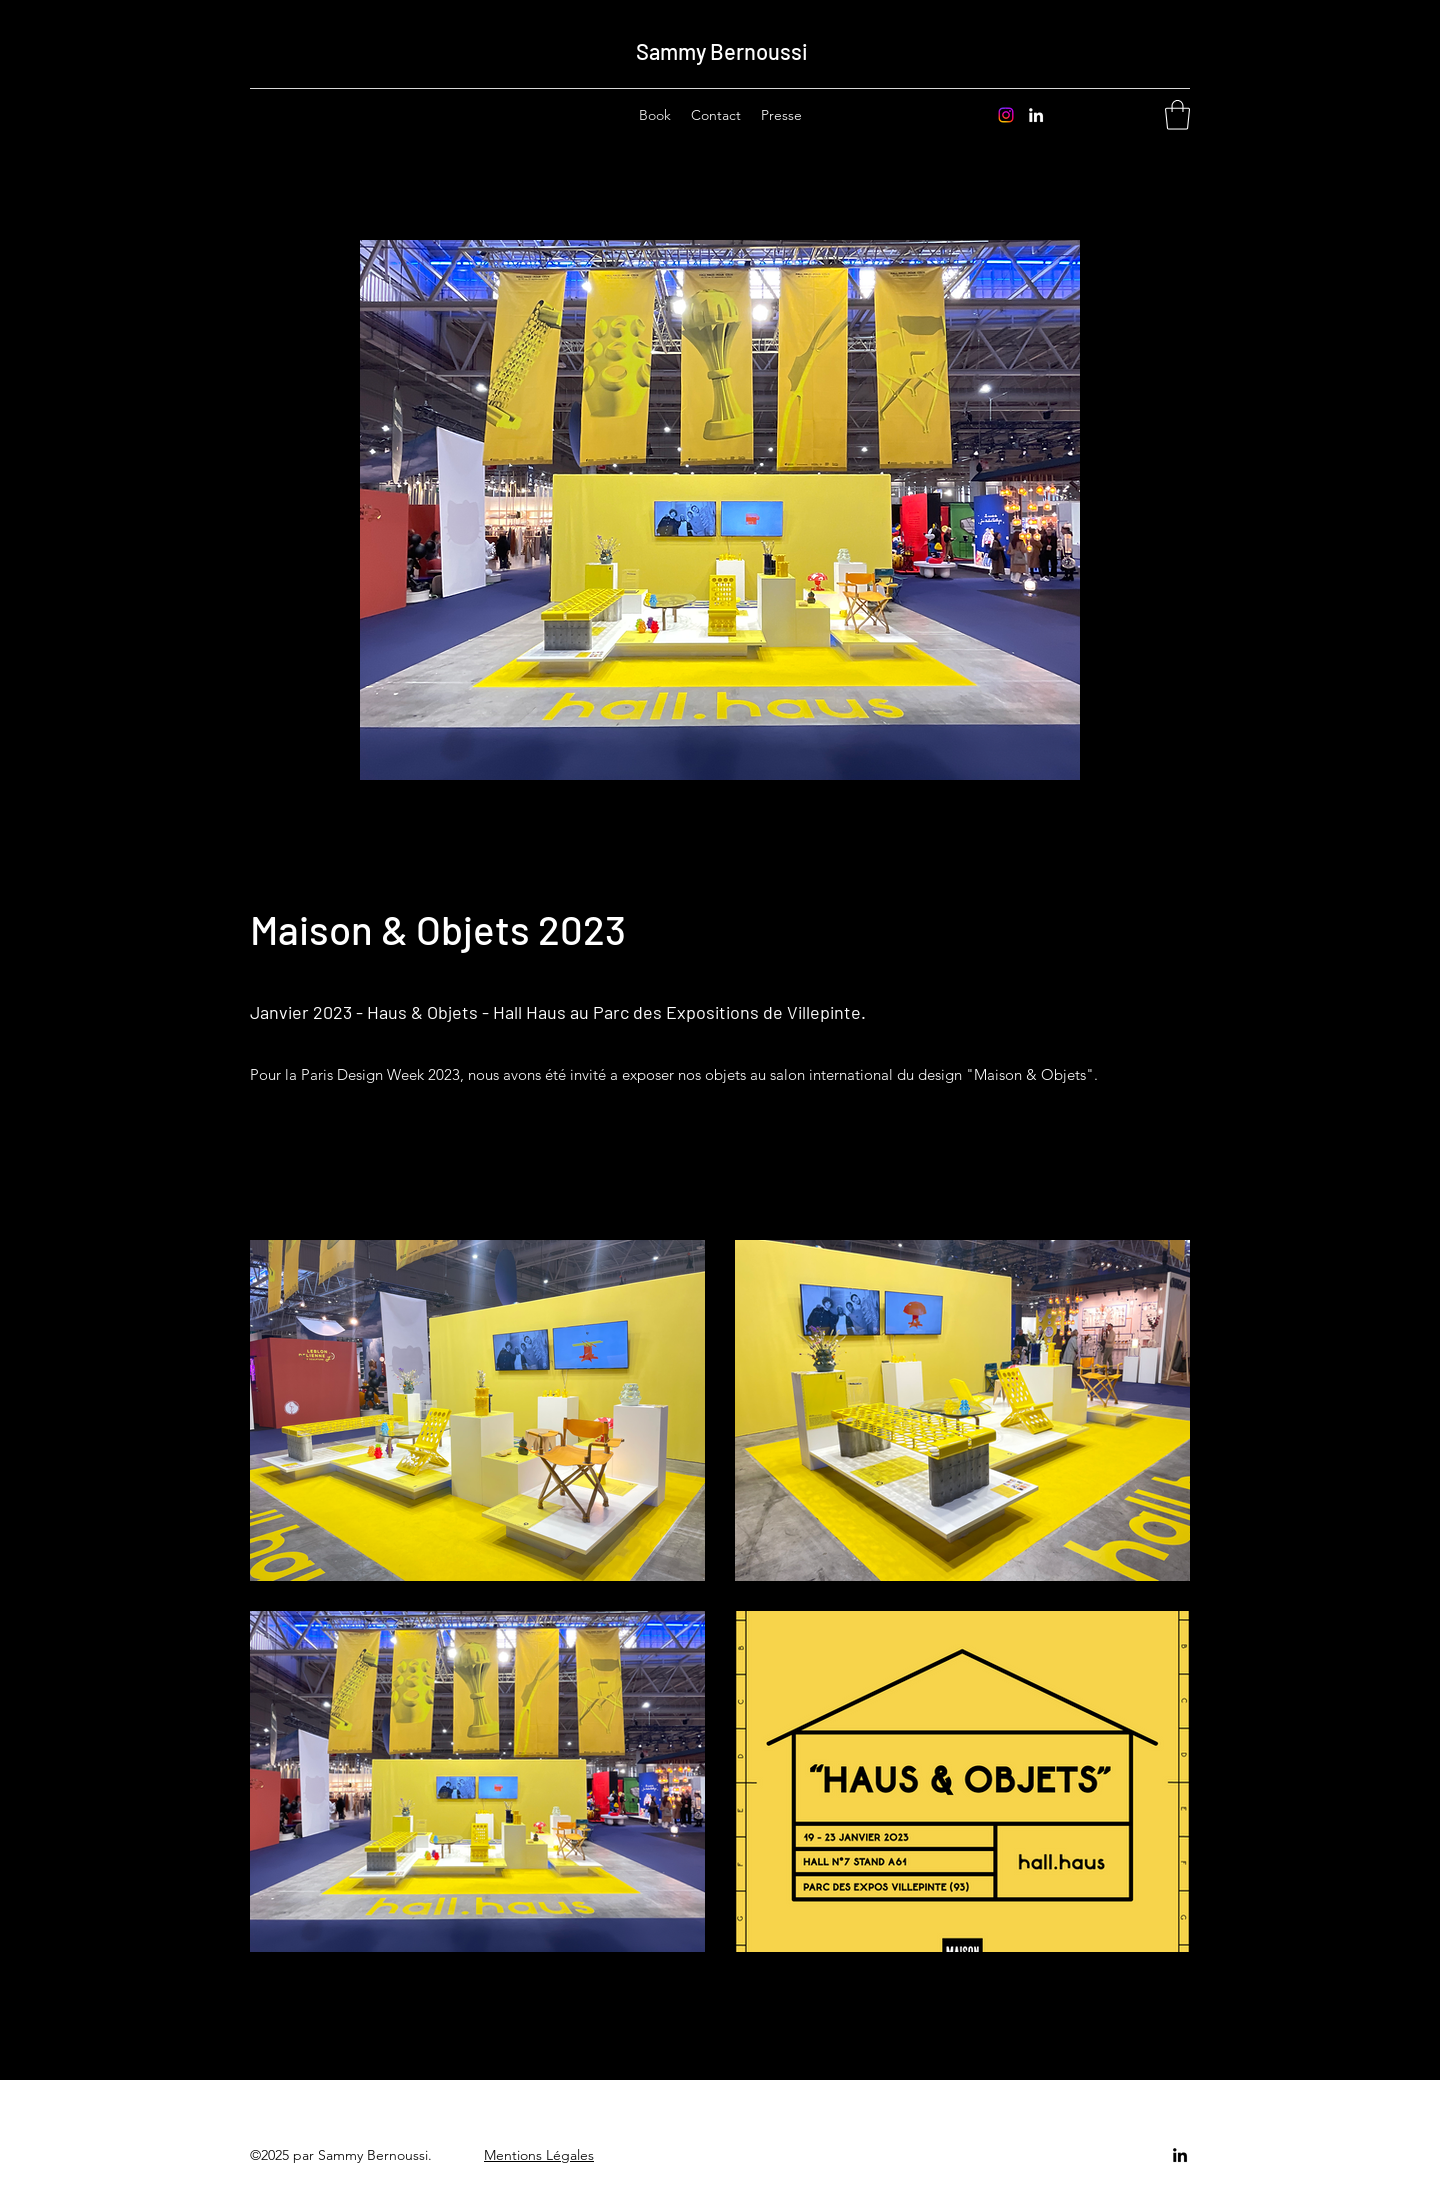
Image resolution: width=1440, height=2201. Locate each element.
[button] (1177, 115)
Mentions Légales (539, 2155)
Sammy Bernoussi (722, 51)
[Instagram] (1006, 115)
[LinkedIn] (1036, 115)
